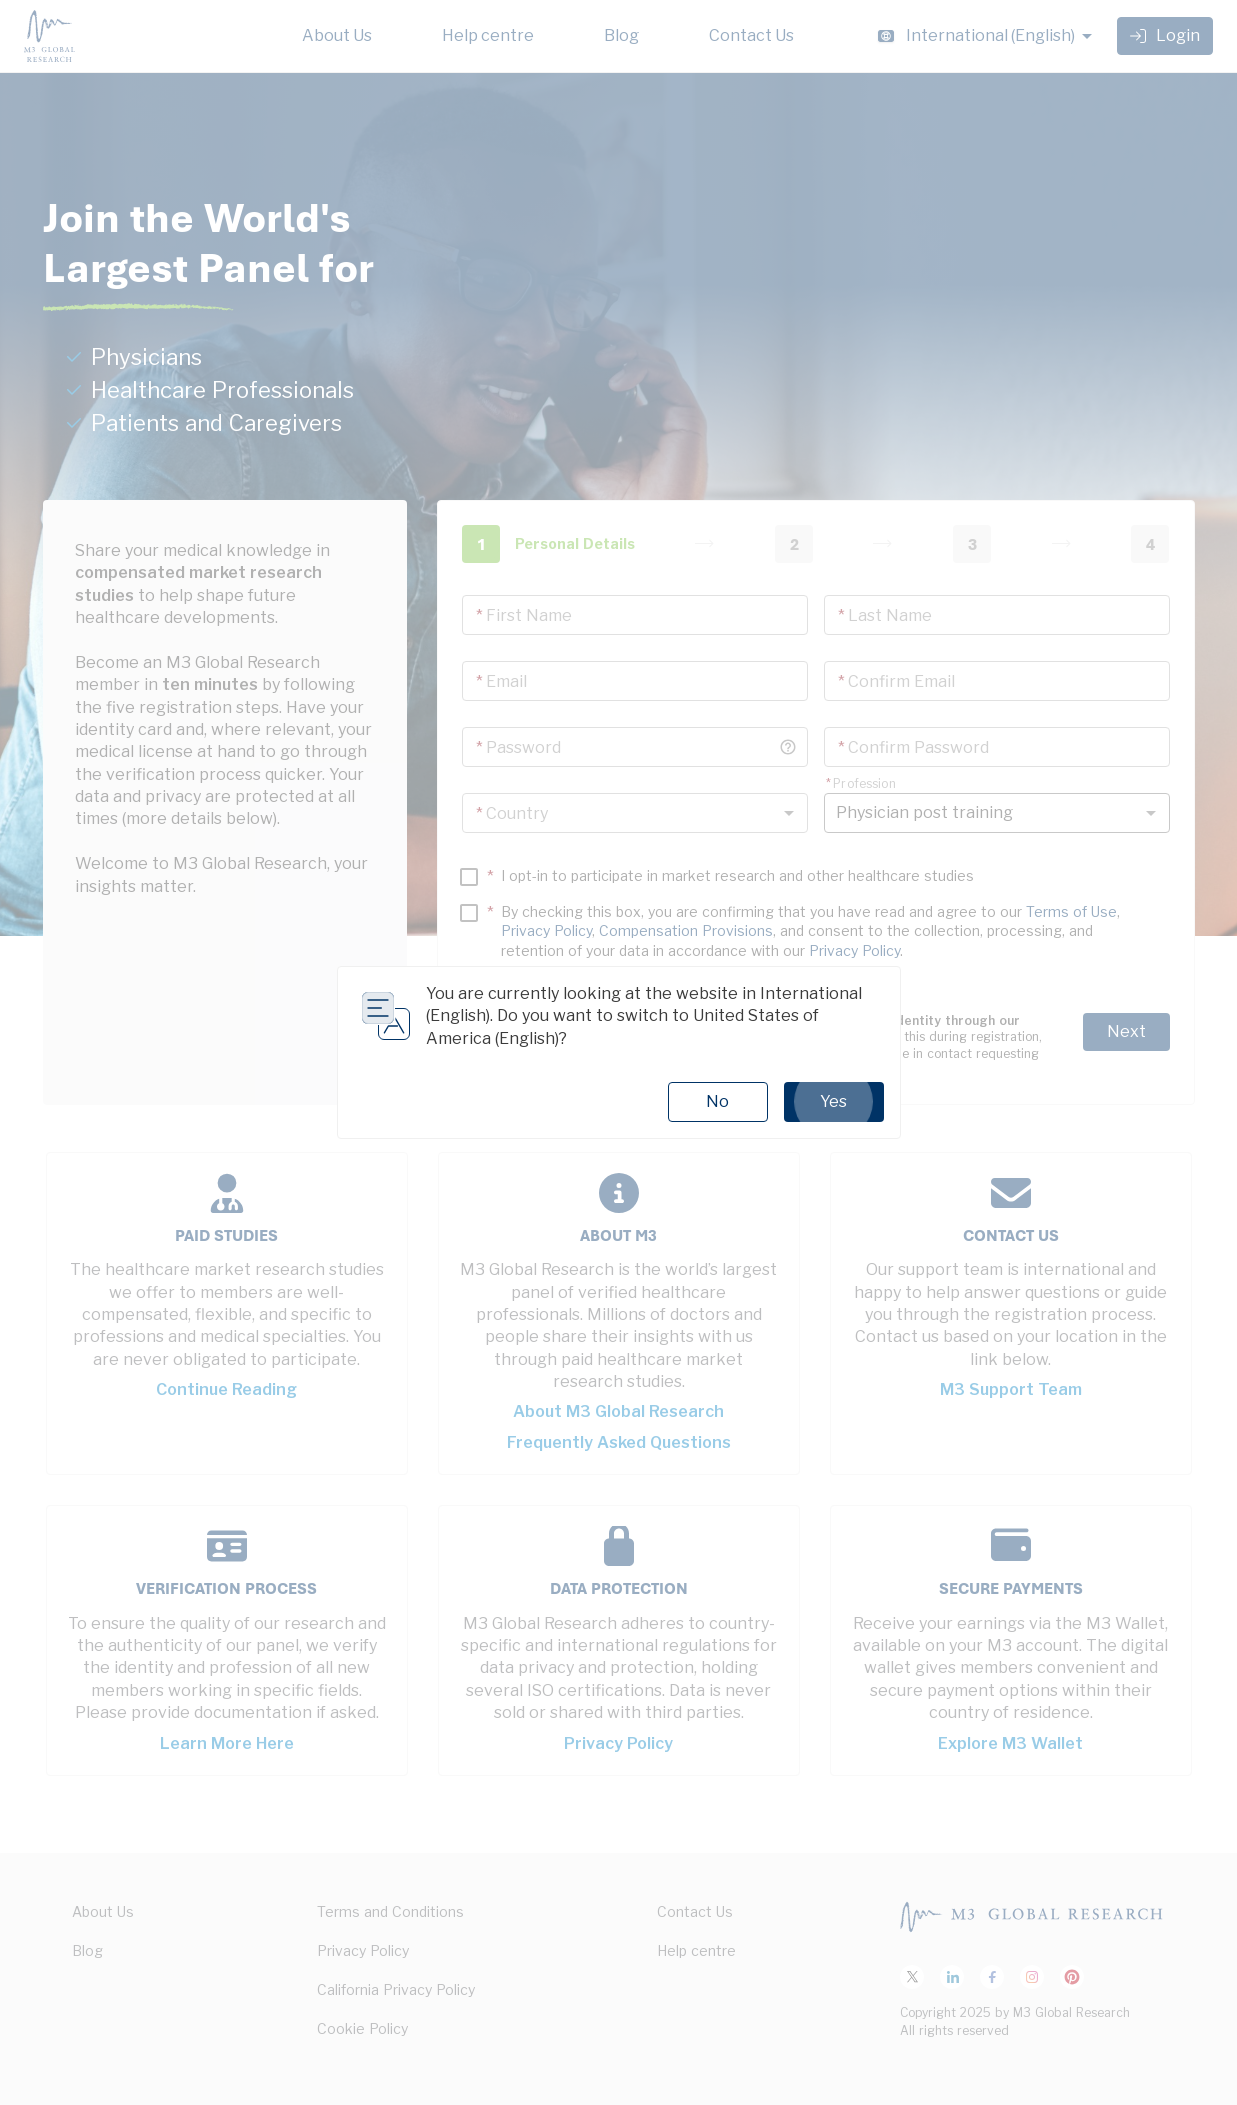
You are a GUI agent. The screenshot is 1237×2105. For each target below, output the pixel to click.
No (717, 1101)
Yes (834, 1102)
